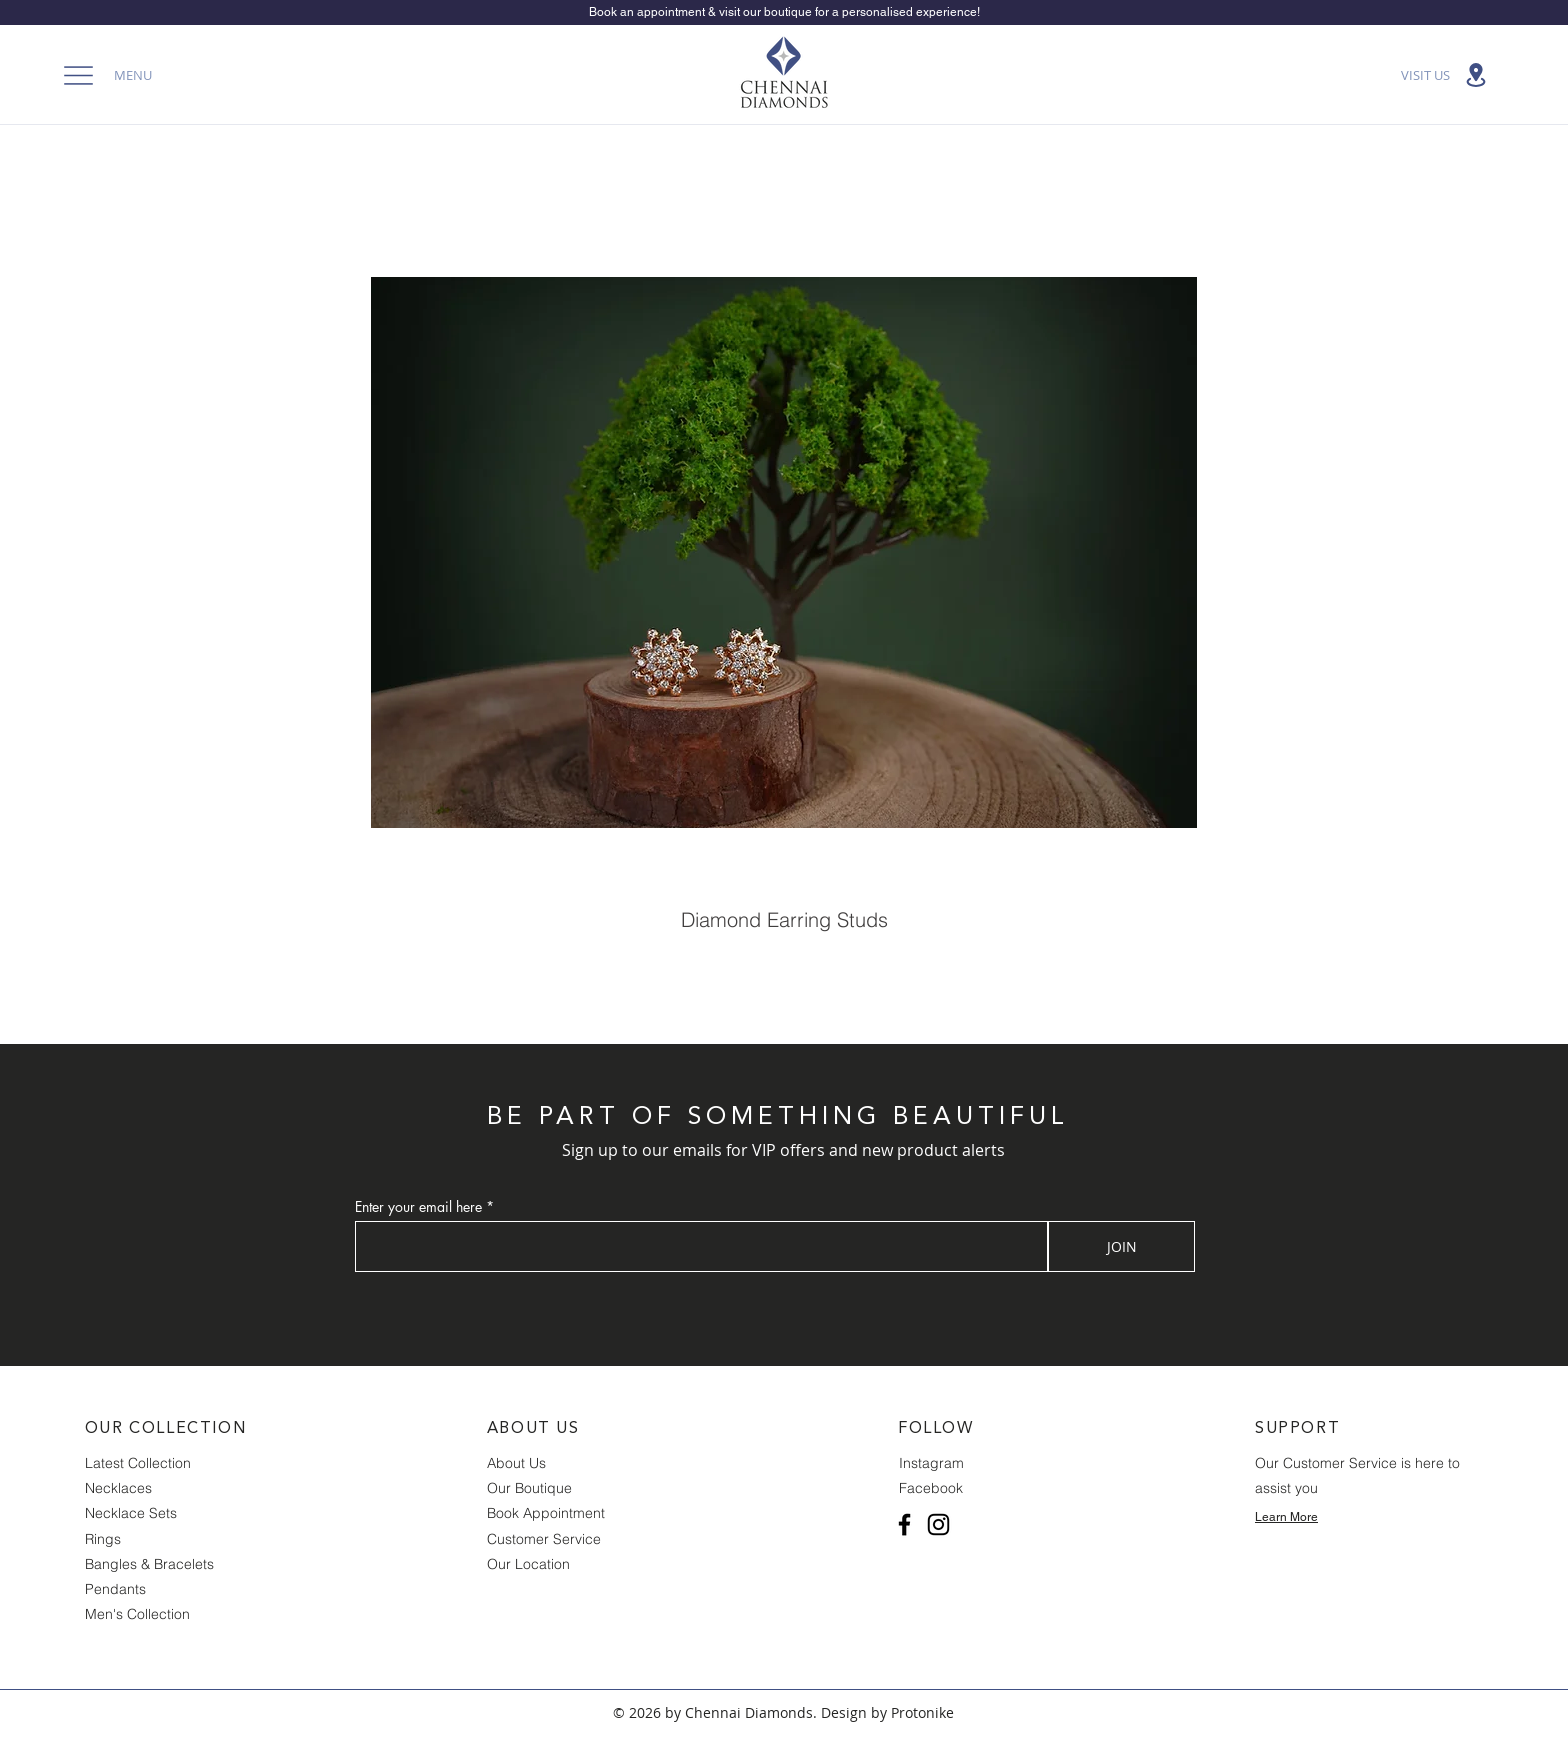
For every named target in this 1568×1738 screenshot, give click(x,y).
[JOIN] (1121, 1246)
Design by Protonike (887, 1712)
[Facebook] (904, 1524)
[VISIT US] (1445, 75)
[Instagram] (938, 1524)
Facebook (931, 1488)
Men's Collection (137, 1614)
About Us (516, 1463)
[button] (102, 75)
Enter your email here (418, 1207)
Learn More (1286, 1517)
